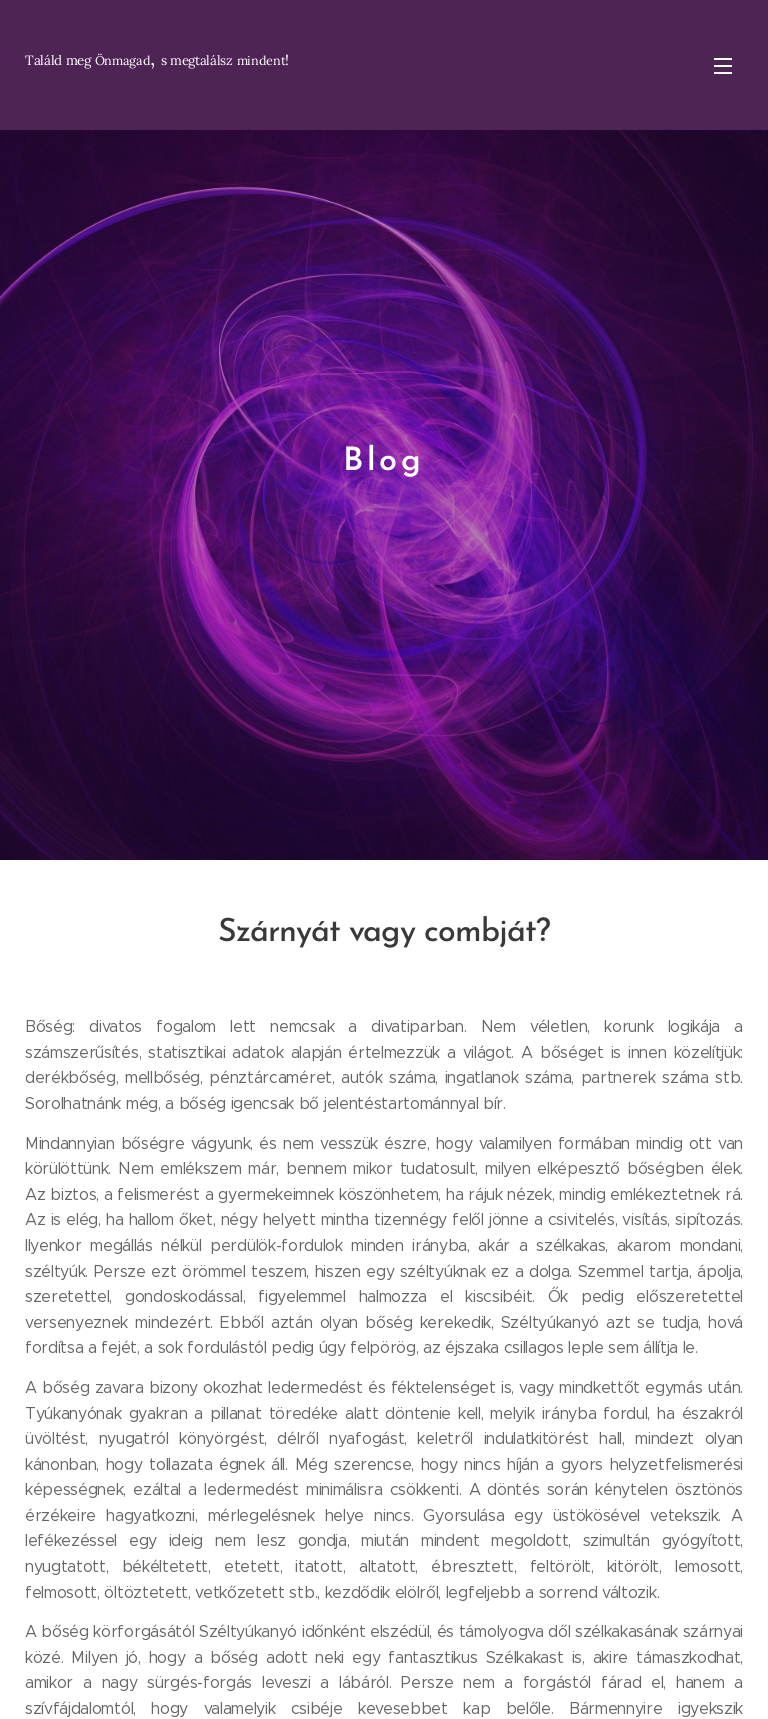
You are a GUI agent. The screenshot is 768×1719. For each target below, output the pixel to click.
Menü (723, 66)
